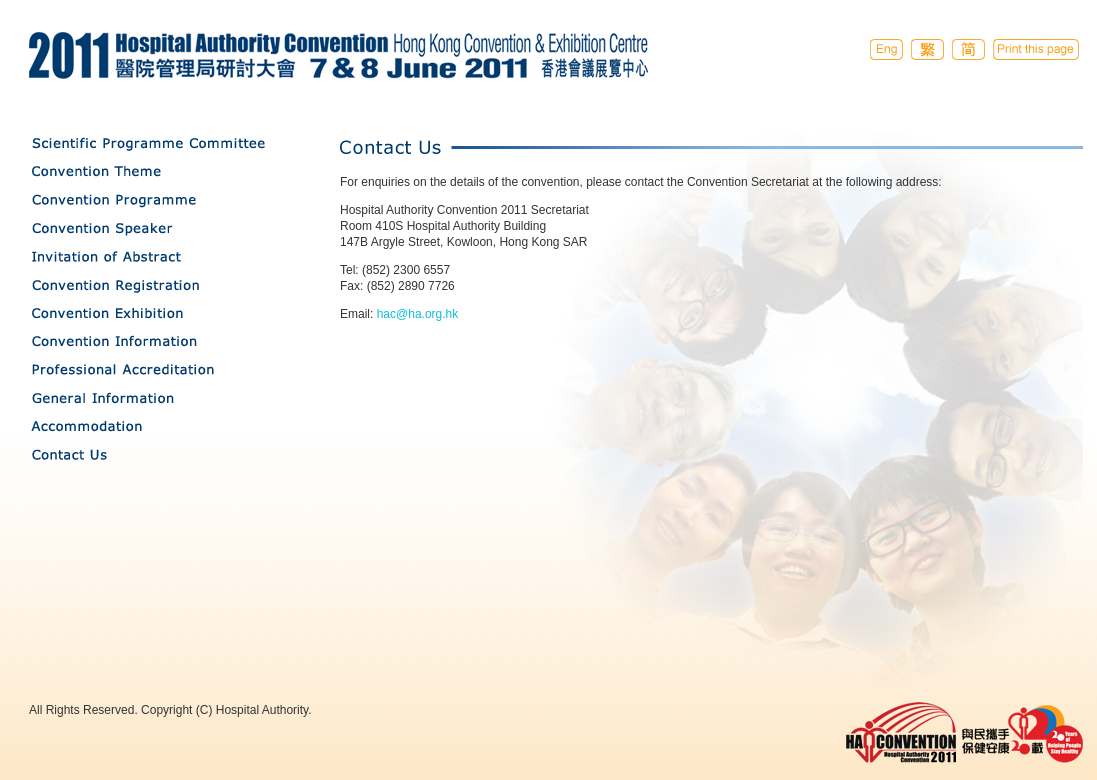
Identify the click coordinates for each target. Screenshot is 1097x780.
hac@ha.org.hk (418, 314)
